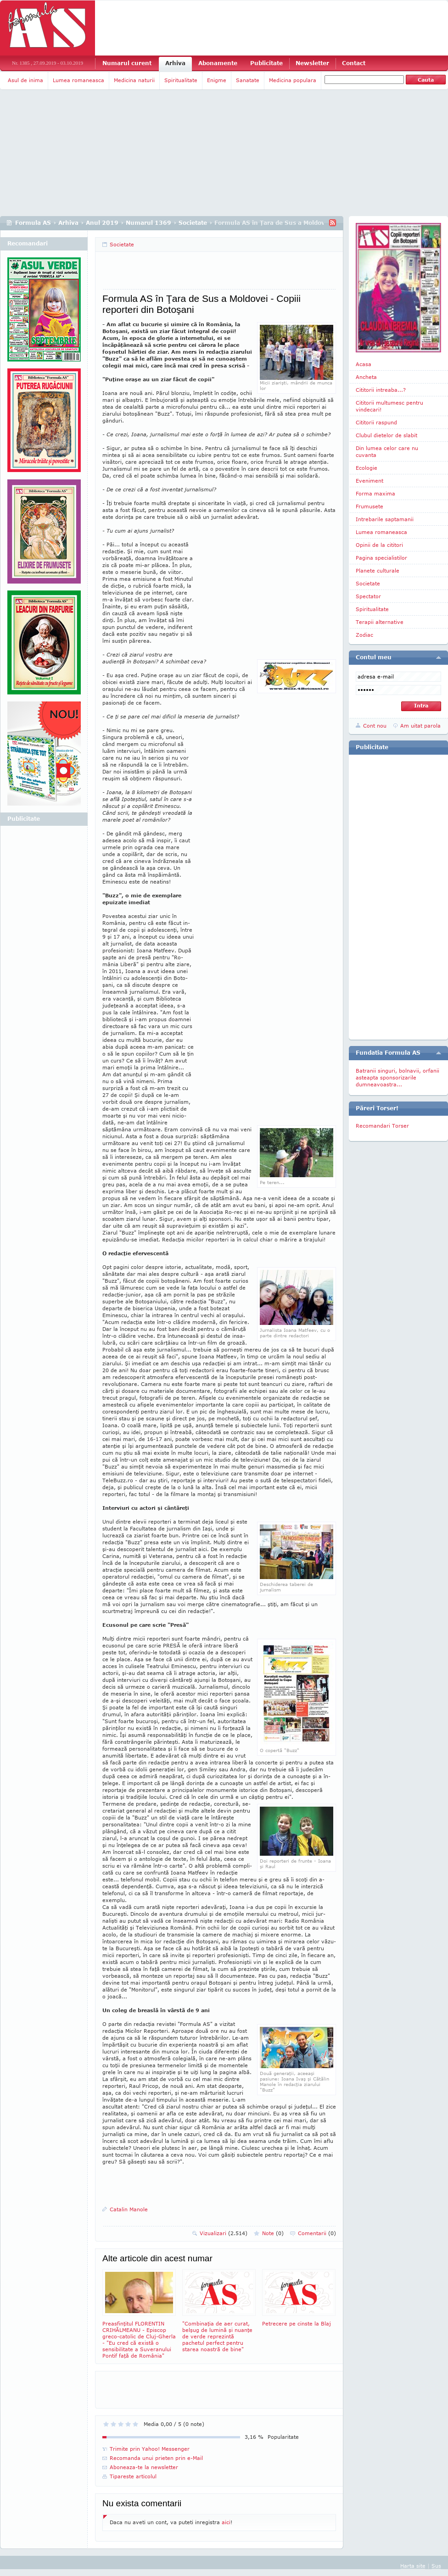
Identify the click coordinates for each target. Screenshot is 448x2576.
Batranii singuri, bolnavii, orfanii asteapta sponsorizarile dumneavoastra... (397, 1077)
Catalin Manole (129, 2209)
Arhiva (175, 63)
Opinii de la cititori (379, 545)
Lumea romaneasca (78, 80)
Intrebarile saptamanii (385, 519)
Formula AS (33, 222)
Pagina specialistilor (381, 558)
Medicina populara (292, 80)
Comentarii (317, 2233)
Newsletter (312, 63)
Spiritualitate (180, 80)
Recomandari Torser (382, 1126)
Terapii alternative (379, 622)
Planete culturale (377, 570)
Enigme (216, 80)
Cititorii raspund (376, 422)
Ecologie (366, 468)
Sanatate (247, 80)
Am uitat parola (420, 726)
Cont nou (374, 726)
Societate (193, 222)
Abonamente (217, 63)
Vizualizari (223, 2233)
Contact (353, 63)
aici (226, 2522)
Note (273, 2233)
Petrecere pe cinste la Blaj (299, 2297)
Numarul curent (126, 63)
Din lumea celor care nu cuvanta (387, 451)
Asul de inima (25, 80)
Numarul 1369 (148, 222)
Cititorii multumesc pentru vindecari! (389, 406)
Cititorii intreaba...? (381, 390)
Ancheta (366, 377)
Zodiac (364, 635)
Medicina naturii (134, 80)
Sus (436, 2566)
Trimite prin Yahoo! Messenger (150, 2449)
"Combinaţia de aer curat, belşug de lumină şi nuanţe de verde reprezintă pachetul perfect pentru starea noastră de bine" (219, 2310)
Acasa (363, 364)
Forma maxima (375, 493)
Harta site (413, 2566)
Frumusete (369, 506)
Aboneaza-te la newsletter (144, 2467)
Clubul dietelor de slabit (386, 435)
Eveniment (369, 481)
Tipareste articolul (133, 2476)
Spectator (368, 596)
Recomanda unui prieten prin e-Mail (156, 2458)
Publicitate (266, 63)
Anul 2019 (102, 222)
